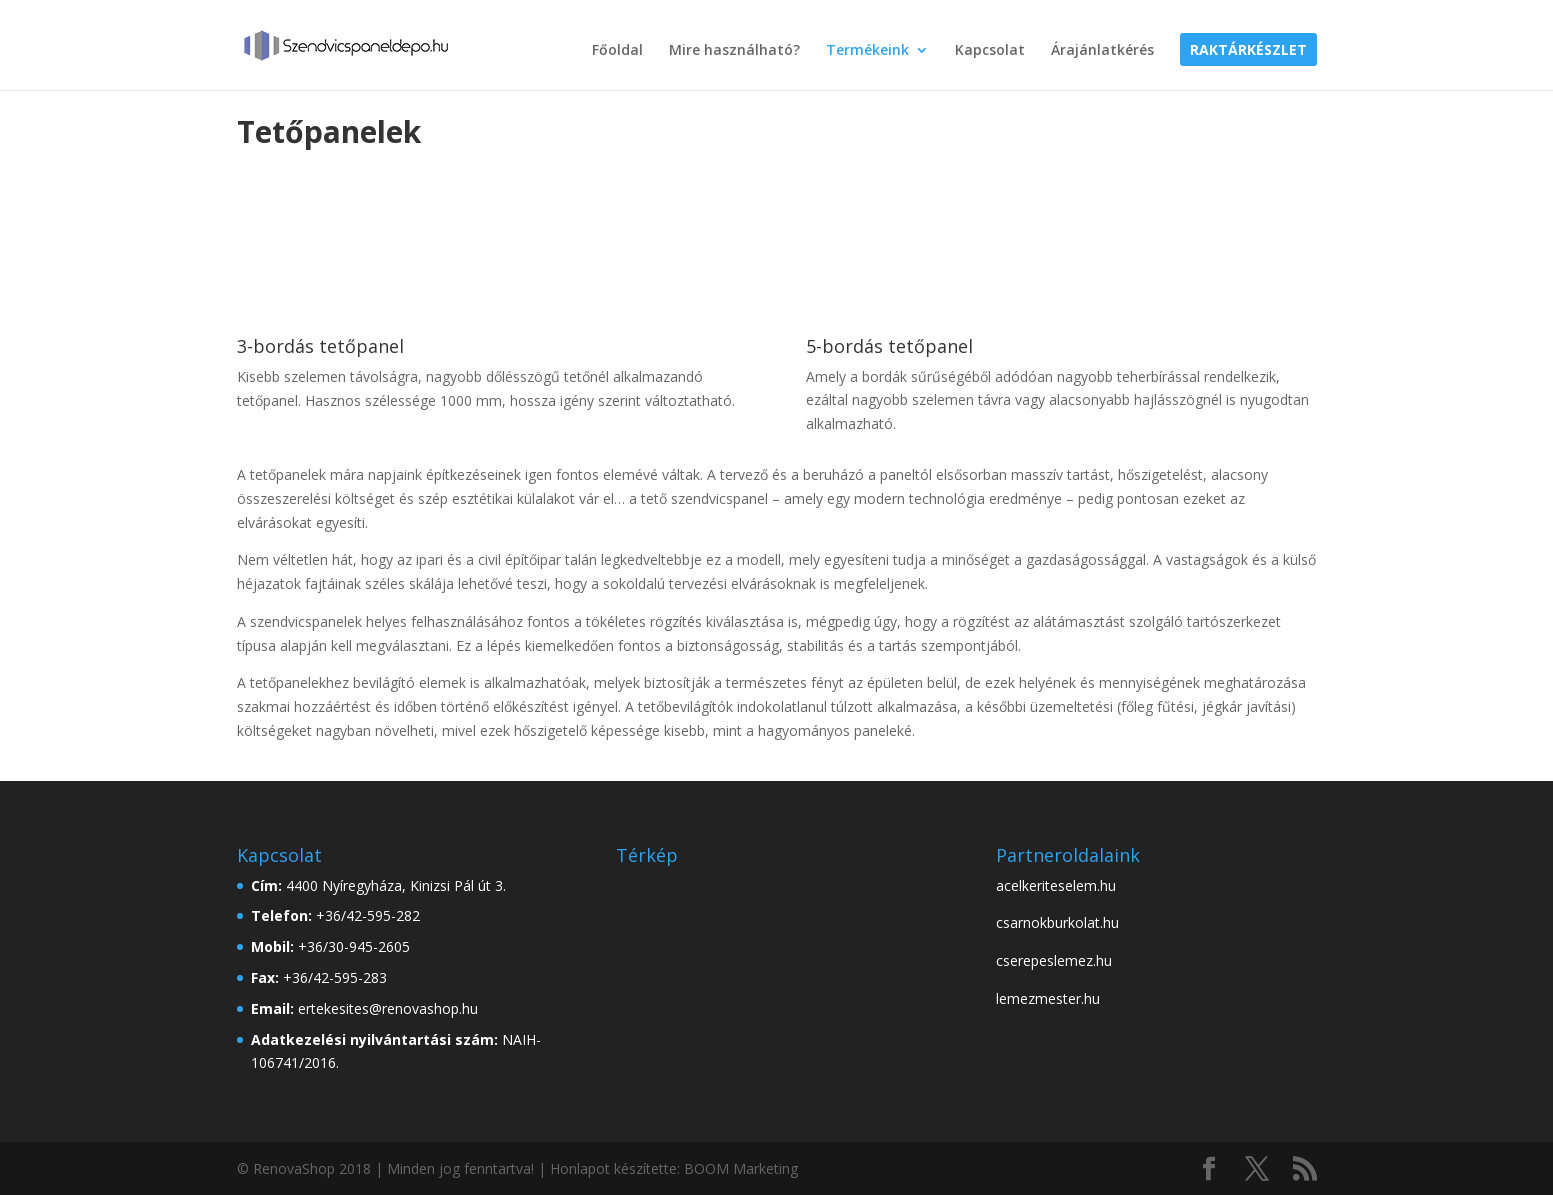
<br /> (766, 949)
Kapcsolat (990, 51)
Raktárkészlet (1248, 51)
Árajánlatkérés (1102, 51)
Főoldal (617, 51)
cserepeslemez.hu (1054, 960)
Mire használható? (734, 51)
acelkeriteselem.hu (1056, 885)
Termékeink (867, 51)
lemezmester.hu (1048, 998)
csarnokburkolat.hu (1057, 922)
